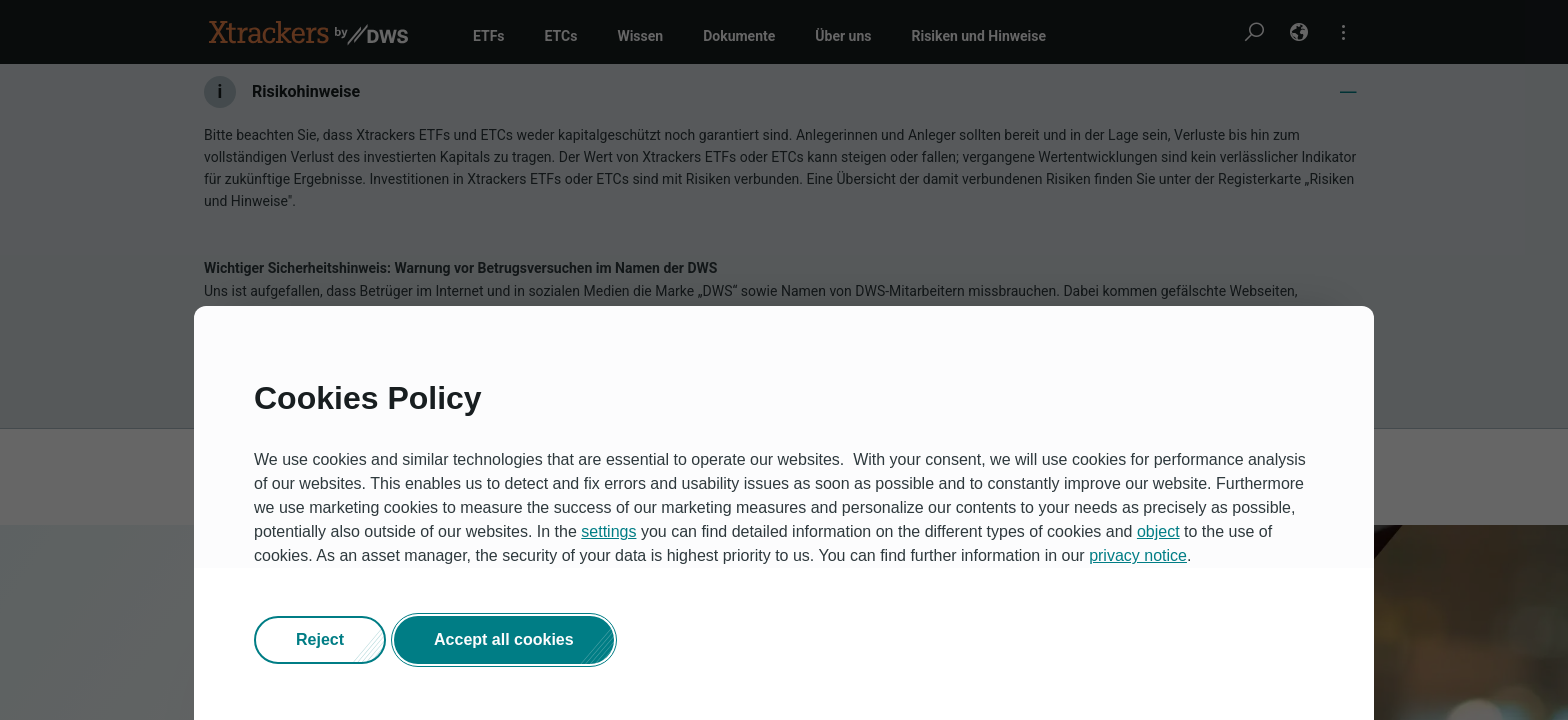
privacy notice (1138, 555)
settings (608, 531)
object (1158, 531)
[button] (320, 640)
